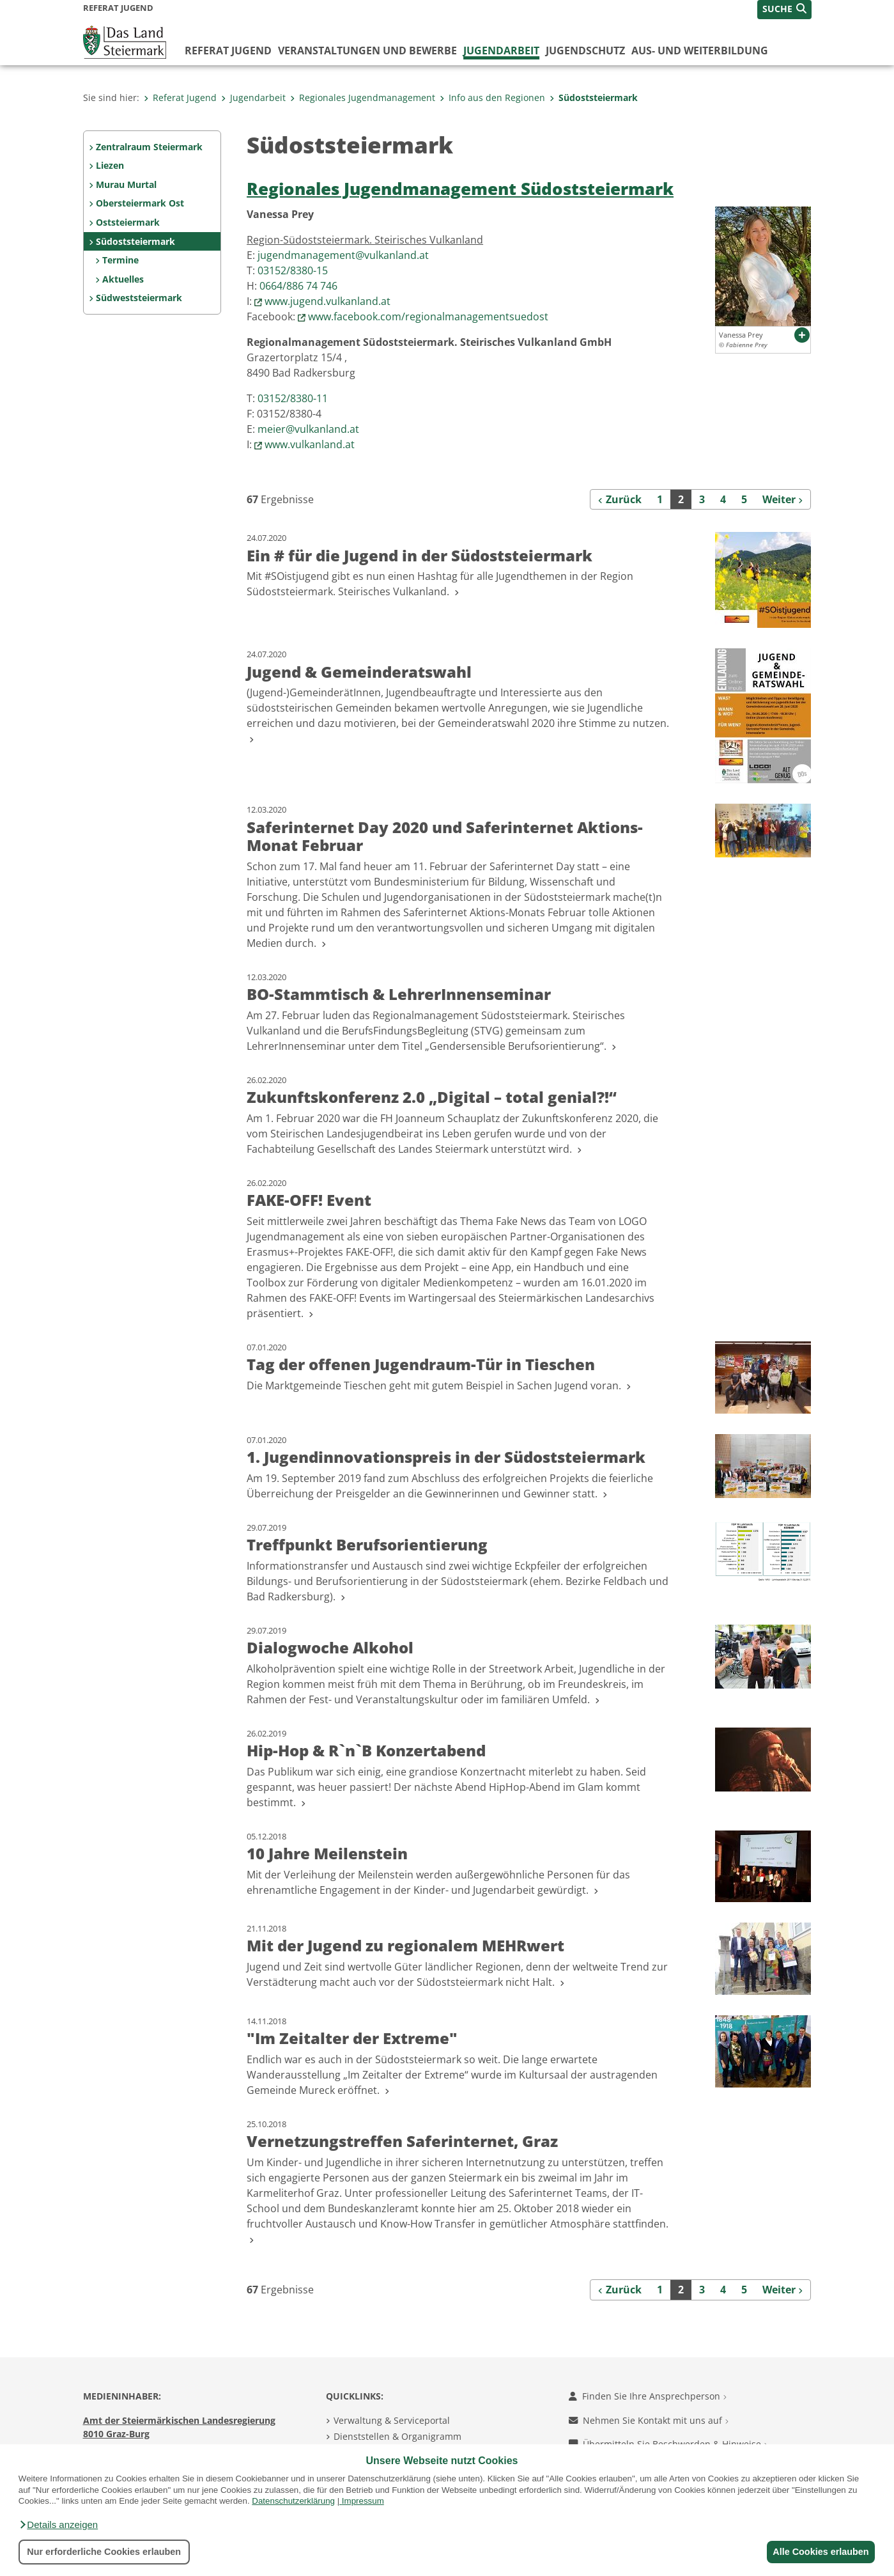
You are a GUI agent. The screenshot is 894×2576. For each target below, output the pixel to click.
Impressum (363, 2501)
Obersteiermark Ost (140, 203)
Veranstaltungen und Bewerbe (367, 50)
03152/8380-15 (293, 270)
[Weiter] (783, 499)
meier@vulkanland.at (308, 429)
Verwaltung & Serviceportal (392, 2420)
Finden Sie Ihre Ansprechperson (648, 2396)
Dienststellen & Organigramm (397, 2436)
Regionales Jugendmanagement (362, 97)
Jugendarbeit (501, 50)
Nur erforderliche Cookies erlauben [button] (104, 2552)
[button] (58, 2525)
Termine (120, 260)
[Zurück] (619, 499)
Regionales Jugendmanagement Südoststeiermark (460, 189)
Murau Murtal (126, 184)
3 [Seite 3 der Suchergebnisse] (702, 499)
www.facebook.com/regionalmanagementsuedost (428, 316)
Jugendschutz (585, 50)
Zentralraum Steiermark (149, 147)
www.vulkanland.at (310, 444)
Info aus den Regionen (492, 97)
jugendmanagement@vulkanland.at (343, 255)
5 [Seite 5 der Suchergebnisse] (744, 499)
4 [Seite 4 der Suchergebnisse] (723, 499)
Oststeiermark (128, 222)
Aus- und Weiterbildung (699, 50)
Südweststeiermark (139, 298)
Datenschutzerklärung (293, 2501)
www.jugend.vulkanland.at (327, 301)
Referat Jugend (228, 50)
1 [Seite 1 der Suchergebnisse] (660, 499)
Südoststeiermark (594, 97)
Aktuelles (123, 279)
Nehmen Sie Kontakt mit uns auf (648, 2420)
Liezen (110, 165)
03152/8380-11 (293, 398)
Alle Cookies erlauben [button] (819, 2552)
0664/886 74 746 (298, 286)
